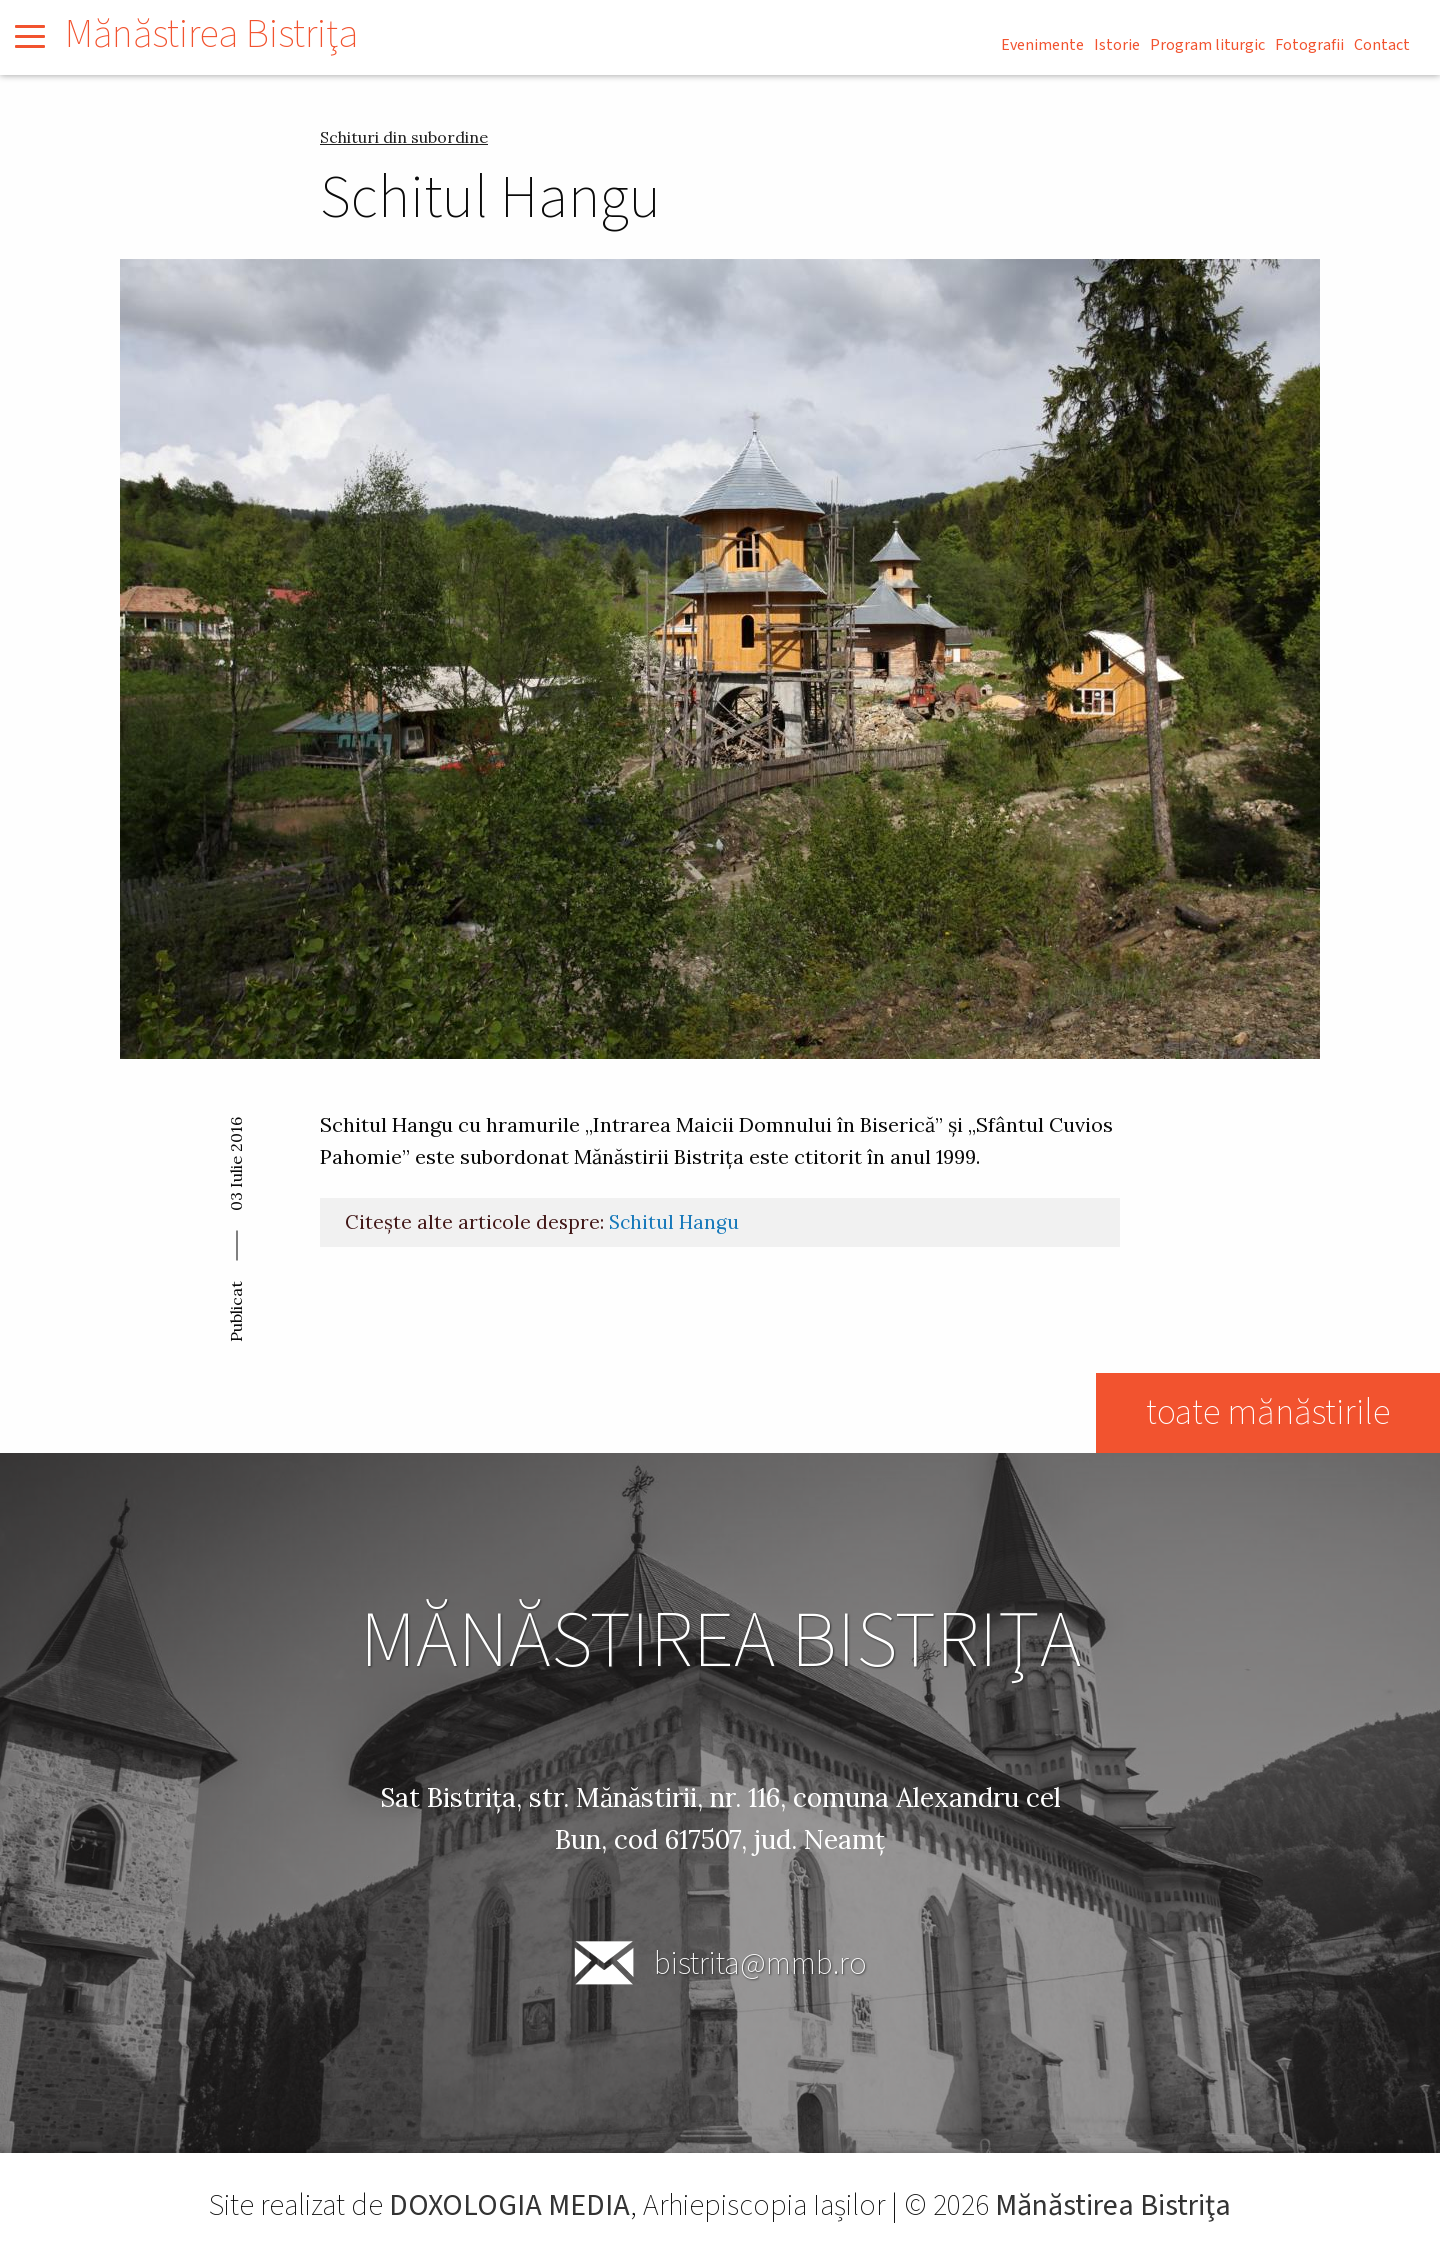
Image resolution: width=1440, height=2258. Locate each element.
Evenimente (1042, 45)
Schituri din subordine (404, 137)
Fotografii (1309, 45)
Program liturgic (1207, 45)
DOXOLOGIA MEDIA (509, 2205)
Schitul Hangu (674, 1222)
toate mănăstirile (1268, 1412)
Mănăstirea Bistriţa (211, 34)
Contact (1382, 45)
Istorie (1117, 45)
